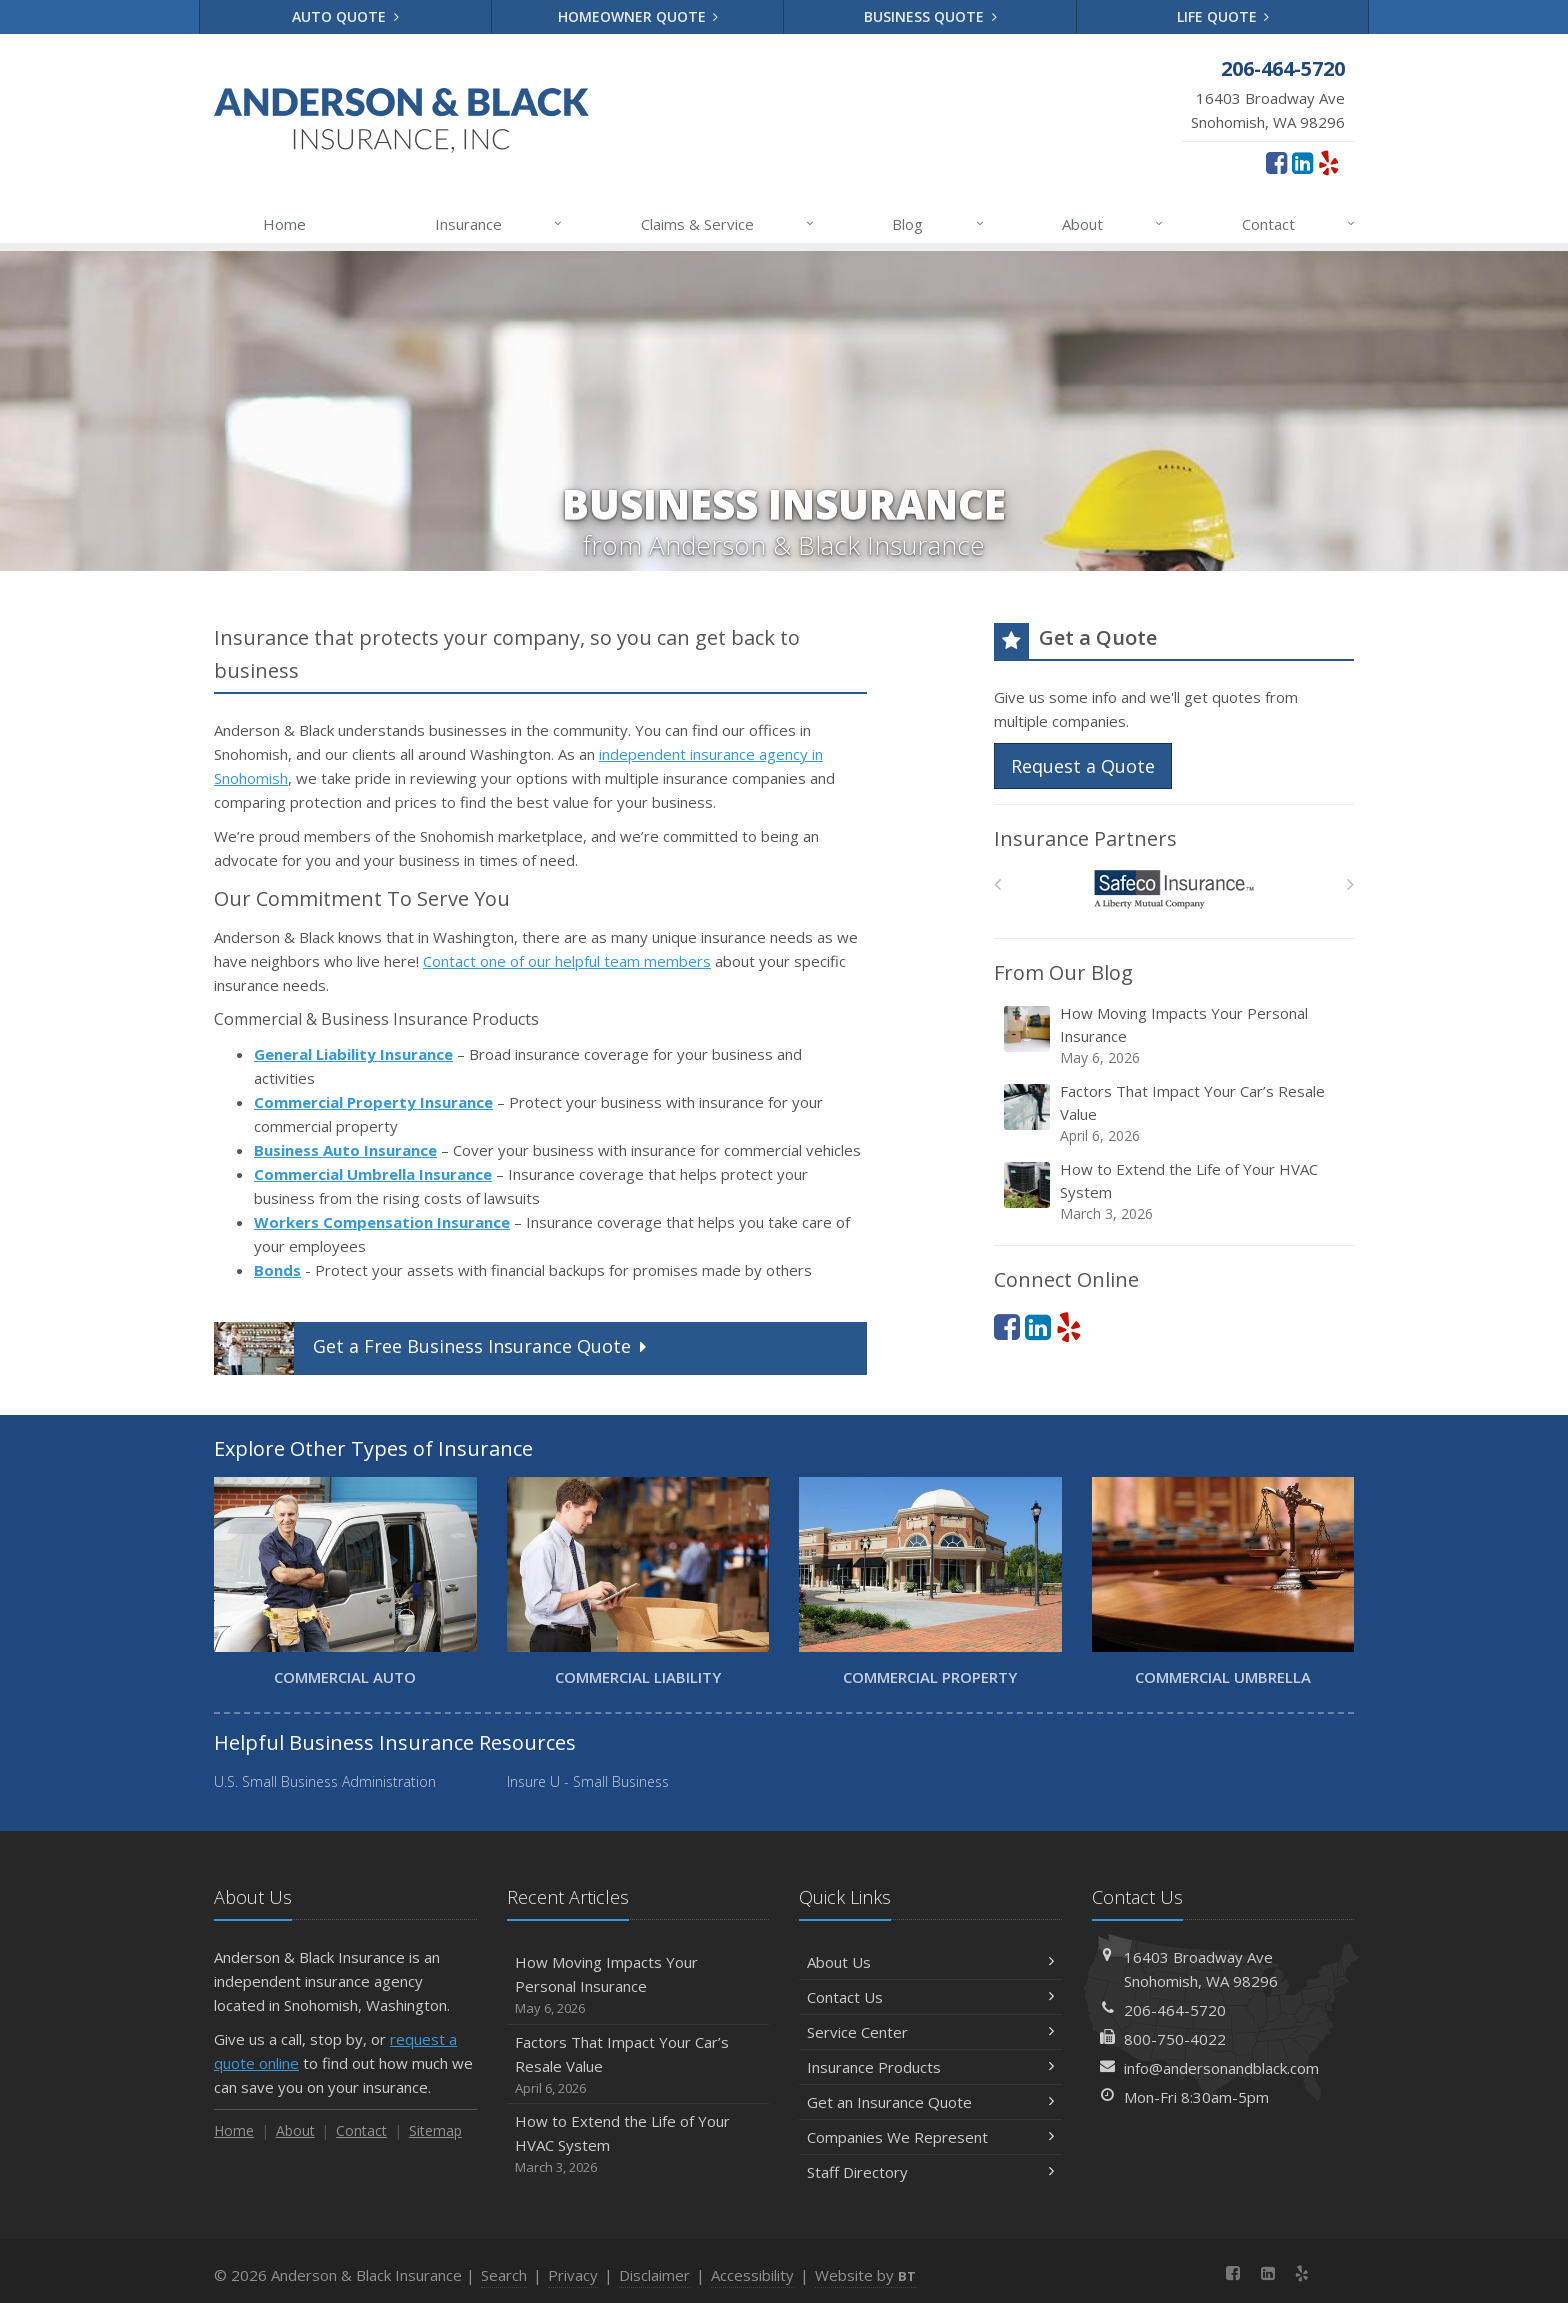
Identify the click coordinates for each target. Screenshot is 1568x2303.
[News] (1336, 2273)
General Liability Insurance (353, 1054)
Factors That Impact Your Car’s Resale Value (1175, 1113)
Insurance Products (930, 2067)
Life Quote (1223, 16)
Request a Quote (1083, 766)
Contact (1299, 224)
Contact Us (930, 1997)
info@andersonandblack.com (1221, 2068)
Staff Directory (930, 2172)
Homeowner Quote (638, 16)
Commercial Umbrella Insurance (373, 1174)
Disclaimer (654, 2275)
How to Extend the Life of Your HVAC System (1175, 1191)
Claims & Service (728, 224)
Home (284, 224)
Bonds (277, 1270)
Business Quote (930, 16)
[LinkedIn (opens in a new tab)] (1302, 162)
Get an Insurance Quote (930, 2102)
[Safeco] (1174, 889)
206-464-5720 (1175, 2010)
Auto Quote (345, 16)
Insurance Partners (1085, 838)
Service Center (930, 2032)
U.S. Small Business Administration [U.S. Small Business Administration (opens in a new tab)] (325, 1781)
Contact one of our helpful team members (567, 961)
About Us (930, 1962)
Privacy (573, 2275)
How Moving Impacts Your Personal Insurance (1175, 1035)
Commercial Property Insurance (373, 1102)
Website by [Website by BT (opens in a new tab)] (865, 2275)
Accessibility (752, 2275)
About (1113, 224)
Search (504, 2275)
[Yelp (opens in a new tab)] (1328, 162)
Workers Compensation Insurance (382, 1222)
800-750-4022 (1175, 2039)
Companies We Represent (930, 2137)
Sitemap (435, 2130)
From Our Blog (1063, 972)
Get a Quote (432, 1348)
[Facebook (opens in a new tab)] (1276, 162)
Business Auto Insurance (345, 1150)
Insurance (499, 224)
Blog (938, 224)
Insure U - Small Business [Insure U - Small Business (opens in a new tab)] (588, 1781)
